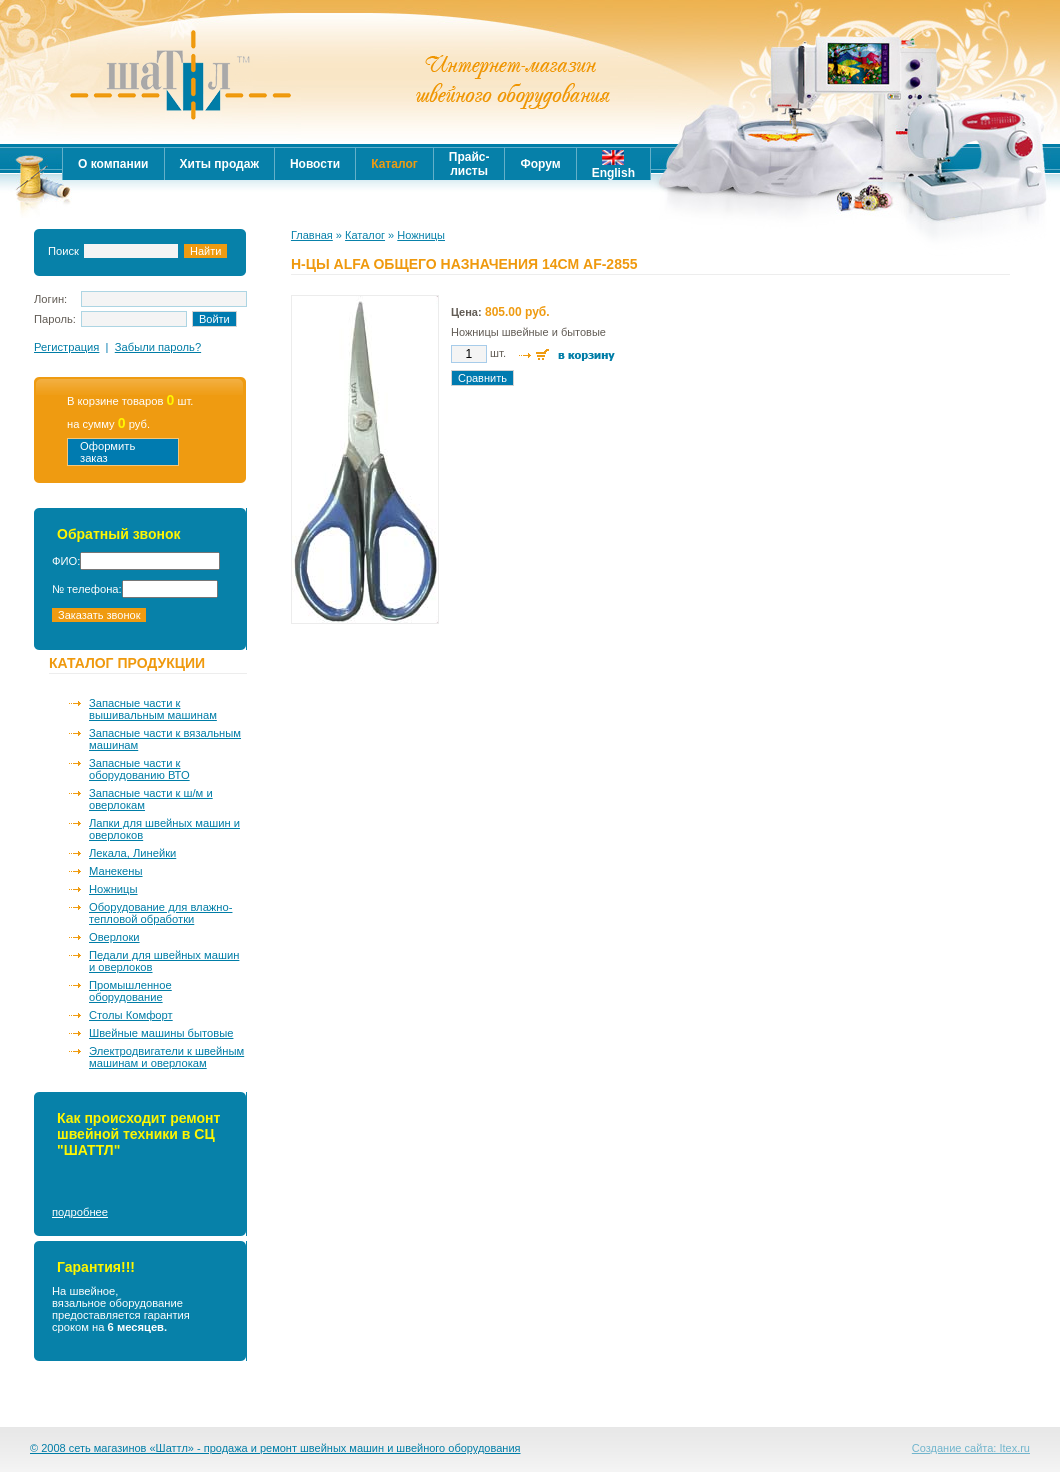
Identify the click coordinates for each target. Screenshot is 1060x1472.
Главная (312, 235)
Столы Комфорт (131, 1015)
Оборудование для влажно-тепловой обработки (160, 913)
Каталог (365, 235)
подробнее (80, 1212)
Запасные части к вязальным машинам (165, 739)
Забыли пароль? (158, 347)
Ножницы (113, 889)
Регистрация (66, 347)
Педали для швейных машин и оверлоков (164, 961)
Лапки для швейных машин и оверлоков (164, 829)
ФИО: (66, 561)
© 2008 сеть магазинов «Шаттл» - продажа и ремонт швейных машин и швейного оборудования (275, 1448)
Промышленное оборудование (130, 991)
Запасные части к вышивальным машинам (153, 709)
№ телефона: (87, 589)
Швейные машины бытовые (161, 1033)
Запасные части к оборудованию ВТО (139, 769)
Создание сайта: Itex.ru (971, 1448)
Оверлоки (114, 937)
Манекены (116, 871)
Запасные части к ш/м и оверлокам (151, 799)
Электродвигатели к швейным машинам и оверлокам (166, 1057)
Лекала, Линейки (132, 853)
